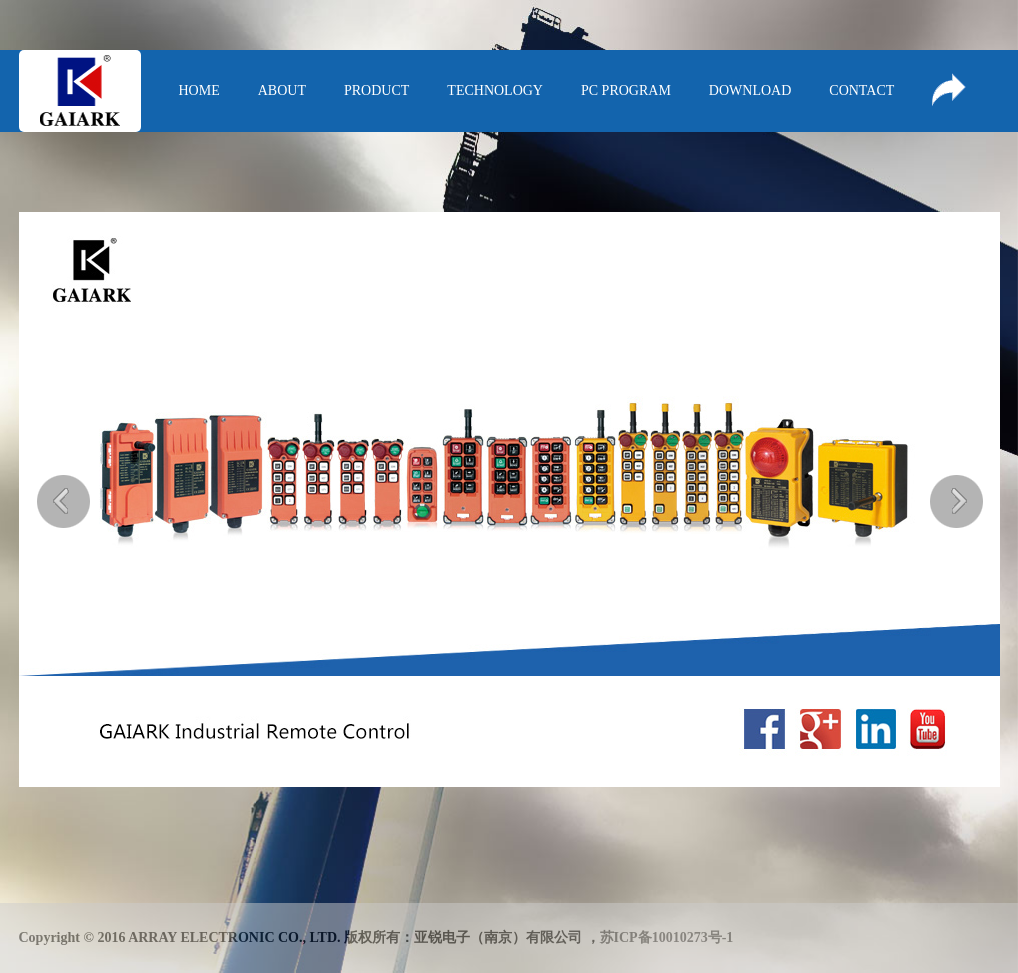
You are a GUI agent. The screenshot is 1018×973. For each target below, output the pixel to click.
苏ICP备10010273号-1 (667, 937)
